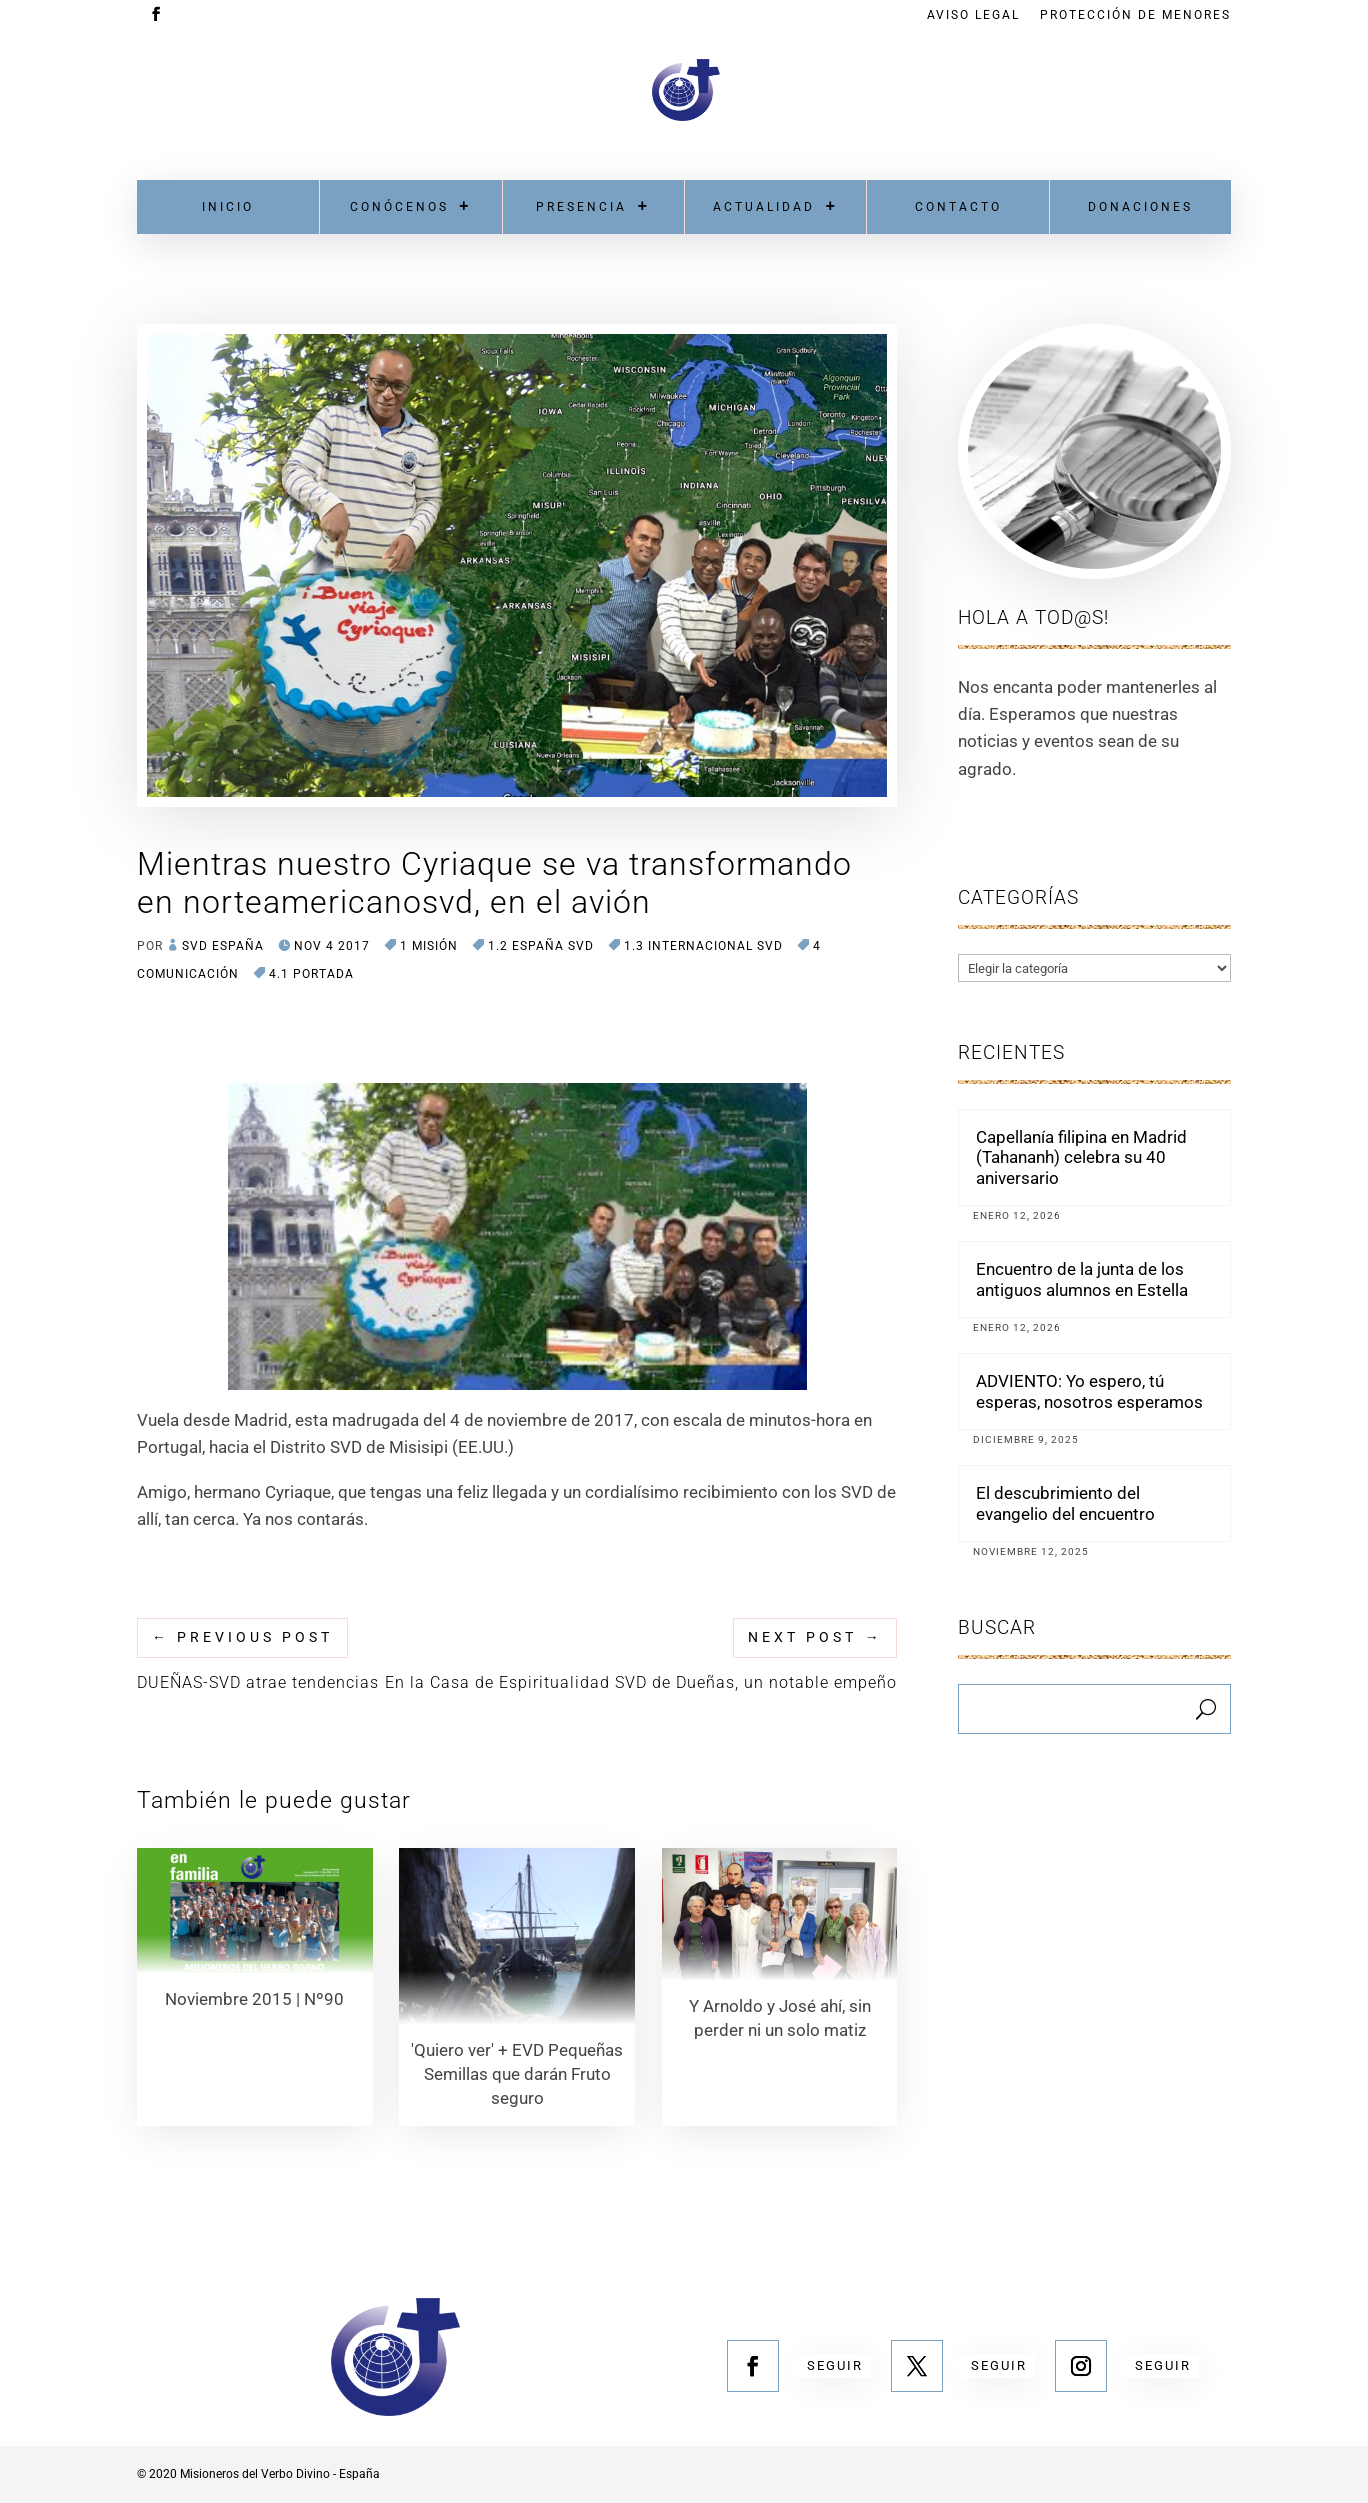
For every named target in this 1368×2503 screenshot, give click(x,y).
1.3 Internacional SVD (703, 946)
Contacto (958, 207)
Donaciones (1140, 207)
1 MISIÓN (429, 946)
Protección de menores (1135, 15)
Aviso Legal (973, 15)
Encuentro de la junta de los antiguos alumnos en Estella (1082, 1279)
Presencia (581, 207)
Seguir (835, 2365)
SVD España (223, 946)
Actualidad (764, 207)
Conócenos (399, 207)
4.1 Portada (311, 974)
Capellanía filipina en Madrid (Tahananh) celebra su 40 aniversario (1081, 1157)
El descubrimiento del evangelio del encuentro (1065, 1503)
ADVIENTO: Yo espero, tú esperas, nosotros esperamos (1089, 1391)
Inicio (228, 207)
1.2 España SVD (541, 946)
